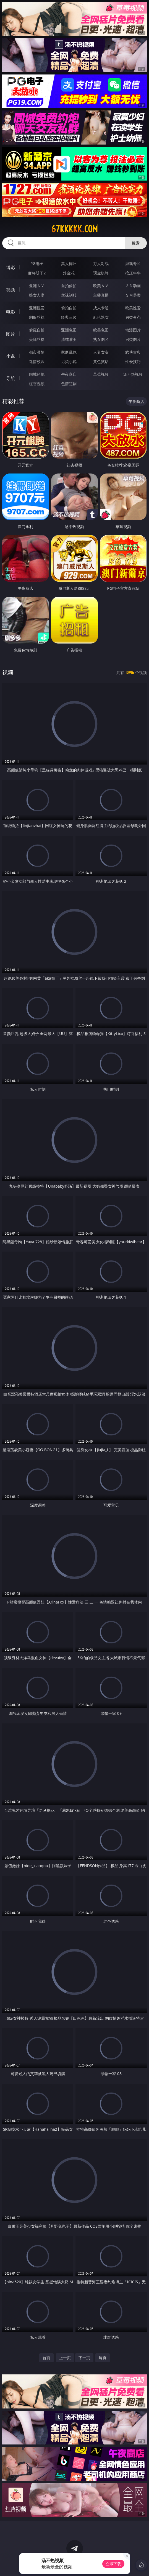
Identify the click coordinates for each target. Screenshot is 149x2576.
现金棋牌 (101, 273)
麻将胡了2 (37, 273)
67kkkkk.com (74, 229)
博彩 (10, 267)
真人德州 (69, 263)
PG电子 (36, 263)
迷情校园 (37, 361)
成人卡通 (101, 307)
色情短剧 (69, 383)
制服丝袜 (37, 317)
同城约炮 (37, 374)
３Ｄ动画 (133, 285)
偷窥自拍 (37, 330)
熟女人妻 (37, 295)
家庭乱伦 (69, 352)
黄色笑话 (101, 361)
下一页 (84, 2357)
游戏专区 (133, 263)
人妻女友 (101, 352)
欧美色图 (101, 330)
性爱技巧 (133, 361)
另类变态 (133, 317)
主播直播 (101, 295)
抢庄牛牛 (133, 273)
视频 (10, 290)
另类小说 (69, 361)
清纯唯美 (69, 339)
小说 (10, 356)
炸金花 (69, 273)
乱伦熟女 (101, 317)
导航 (10, 378)
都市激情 (37, 352)
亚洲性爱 (37, 307)
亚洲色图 (69, 330)
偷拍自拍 (69, 307)
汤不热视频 (133, 374)
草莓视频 (101, 374)
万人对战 (101, 263)
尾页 (102, 2357)
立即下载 (113, 2563)
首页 (46, 2357)
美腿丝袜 (37, 339)
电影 (10, 312)
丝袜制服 (69, 295)
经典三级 (69, 317)
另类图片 (133, 339)
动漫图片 (133, 330)
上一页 (65, 2357)
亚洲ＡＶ (37, 285)
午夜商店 (69, 374)
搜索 (136, 243)
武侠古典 (133, 352)
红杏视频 (37, 383)
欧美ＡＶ (101, 285)
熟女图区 (101, 339)
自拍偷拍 (69, 285)
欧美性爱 (133, 307)
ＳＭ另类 (133, 295)
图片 (10, 334)
